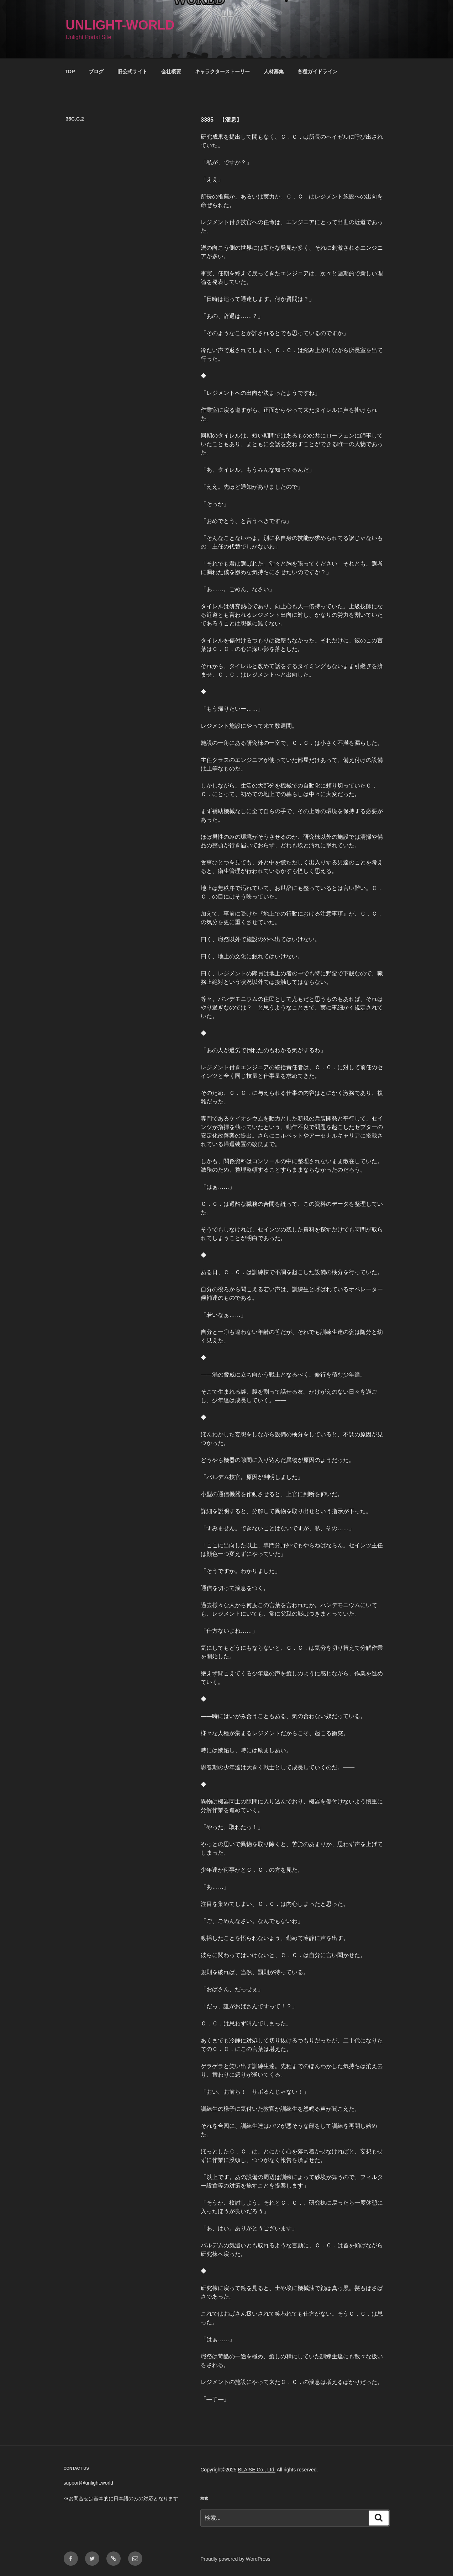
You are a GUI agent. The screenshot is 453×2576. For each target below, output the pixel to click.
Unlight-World (120, 25)
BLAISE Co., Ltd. (257, 2469)
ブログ (96, 71)
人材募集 (274, 71)
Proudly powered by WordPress (235, 2559)
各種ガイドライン (317, 71)
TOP (70, 71)
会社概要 (171, 71)
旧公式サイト (132, 71)
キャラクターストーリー (222, 71)
